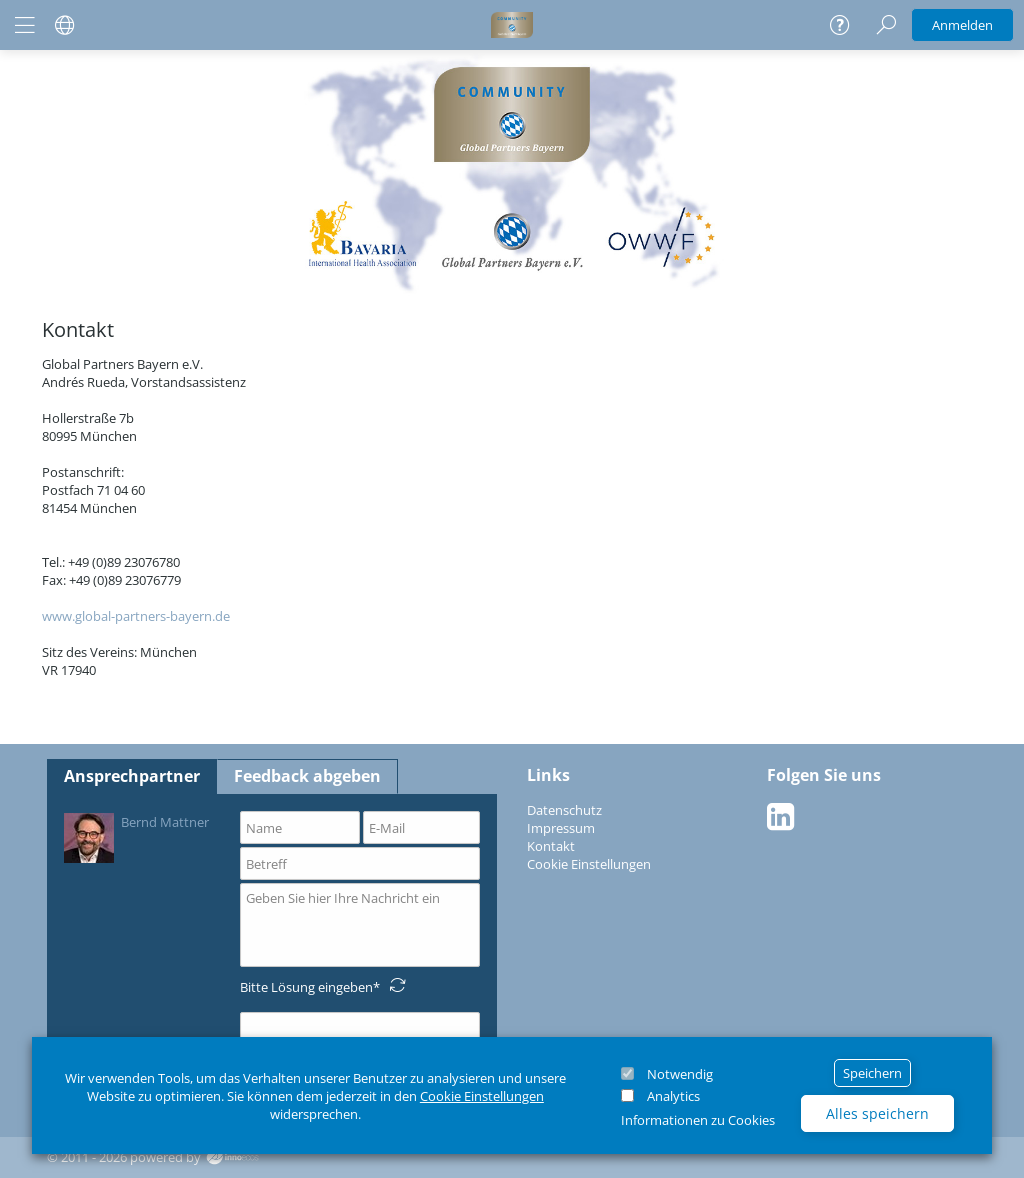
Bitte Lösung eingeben (306, 987)
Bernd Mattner (136, 836)
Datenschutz (564, 810)
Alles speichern (877, 1113)
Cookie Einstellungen (482, 1096)
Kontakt (551, 846)
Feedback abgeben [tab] (307, 776)
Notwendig (680, 1074)
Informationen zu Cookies (698, 1120)
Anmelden (962, 25)
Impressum (561, 828)
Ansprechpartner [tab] (132, 776)
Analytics (673, 1096)
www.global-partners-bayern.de (136, 616)
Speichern (872, 1073)
